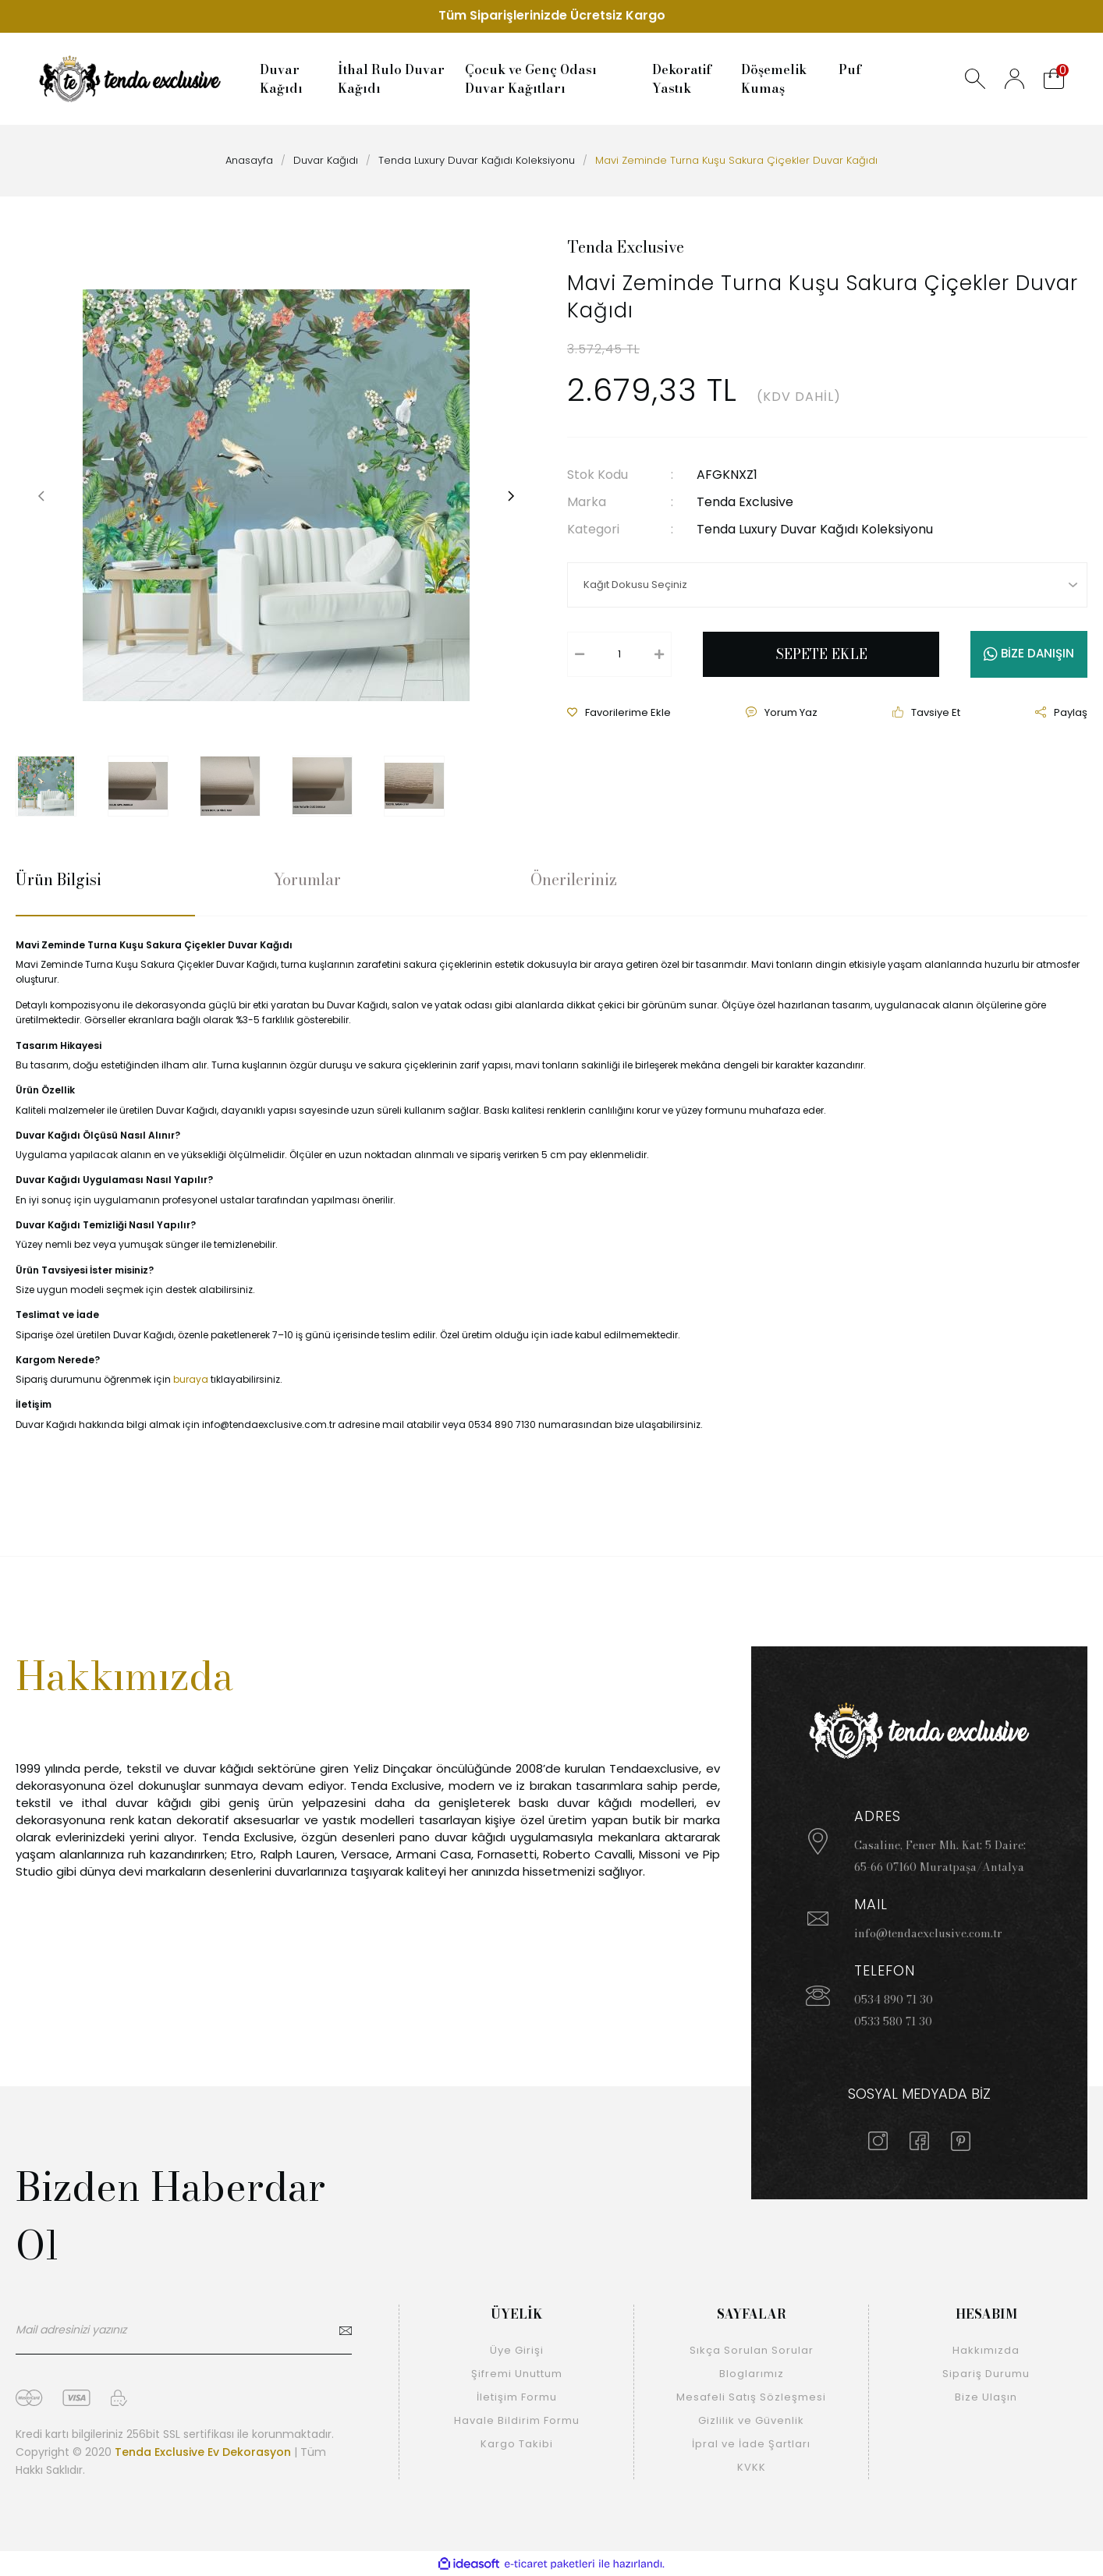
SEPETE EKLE (821, 653)
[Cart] (1054, 79)
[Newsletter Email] (184, 2338)
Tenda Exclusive (625, 247)
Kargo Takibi (517, 2443)
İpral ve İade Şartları (751, 2443)
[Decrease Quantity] (579, 654)
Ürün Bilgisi (58, 879)
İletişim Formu (517, 2397)
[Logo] (130, 78)
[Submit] (344, 2338)
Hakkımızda (986, 2350)
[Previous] (40, 495)
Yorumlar (307, 879)
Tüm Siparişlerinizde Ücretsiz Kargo (551, 16)
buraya (190, 1379)
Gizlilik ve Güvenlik (751, 2420)
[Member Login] (1014, 79)
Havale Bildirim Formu (517, 2420)
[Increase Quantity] (659, 654)
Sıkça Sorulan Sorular (752, 2350)
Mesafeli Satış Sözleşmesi (751, 2397)
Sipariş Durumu (986, 2373)
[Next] (511, 495)
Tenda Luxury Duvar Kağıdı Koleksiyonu (815, 529)
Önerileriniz (573, 879)
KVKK (751, 2467)
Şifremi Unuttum (516, 2373)
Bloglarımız (751, 2373)
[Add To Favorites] (619, 713)
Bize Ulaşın (986, 2397)
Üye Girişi (517, 2350)
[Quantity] (619, 654)
